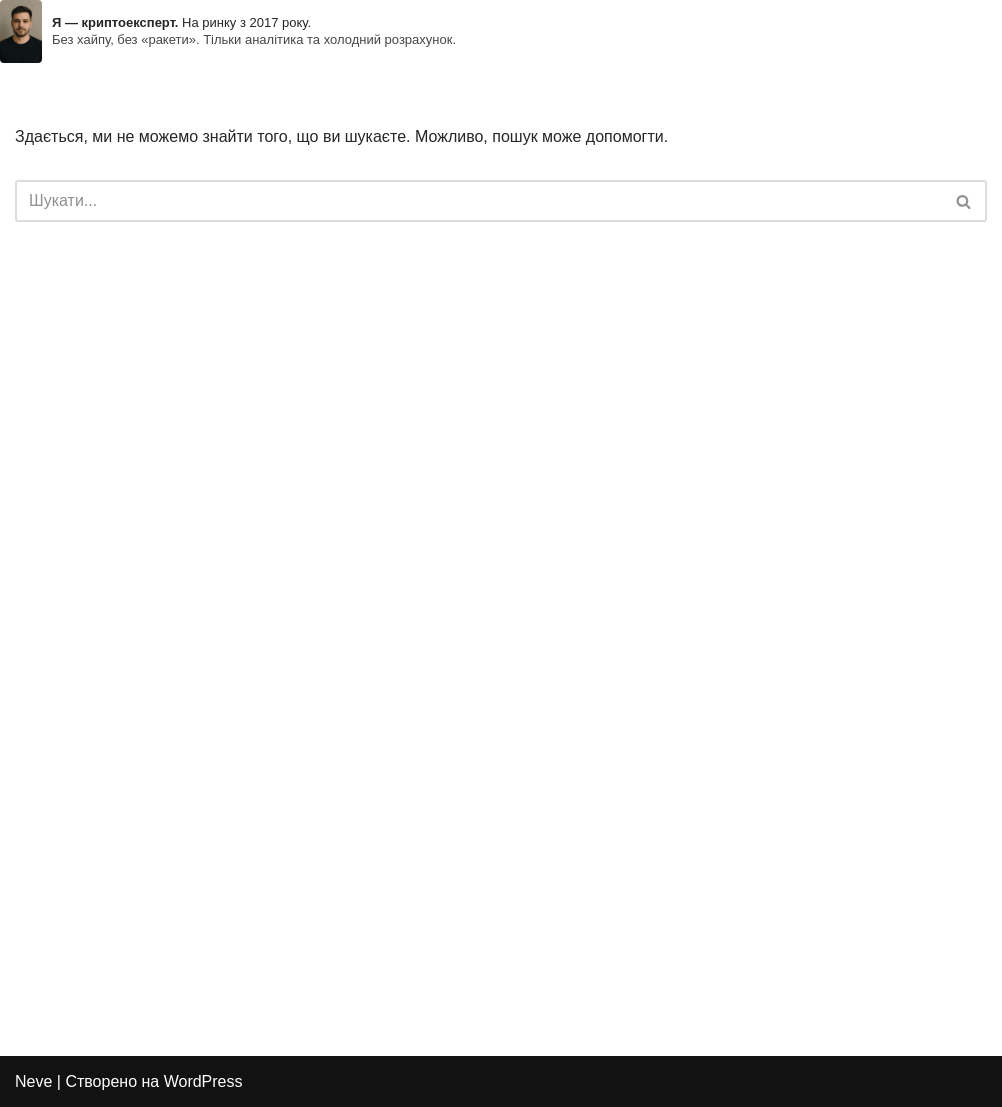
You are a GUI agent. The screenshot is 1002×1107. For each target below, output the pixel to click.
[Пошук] (478, 201)
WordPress (203, 1081)
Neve (33, 1081)
